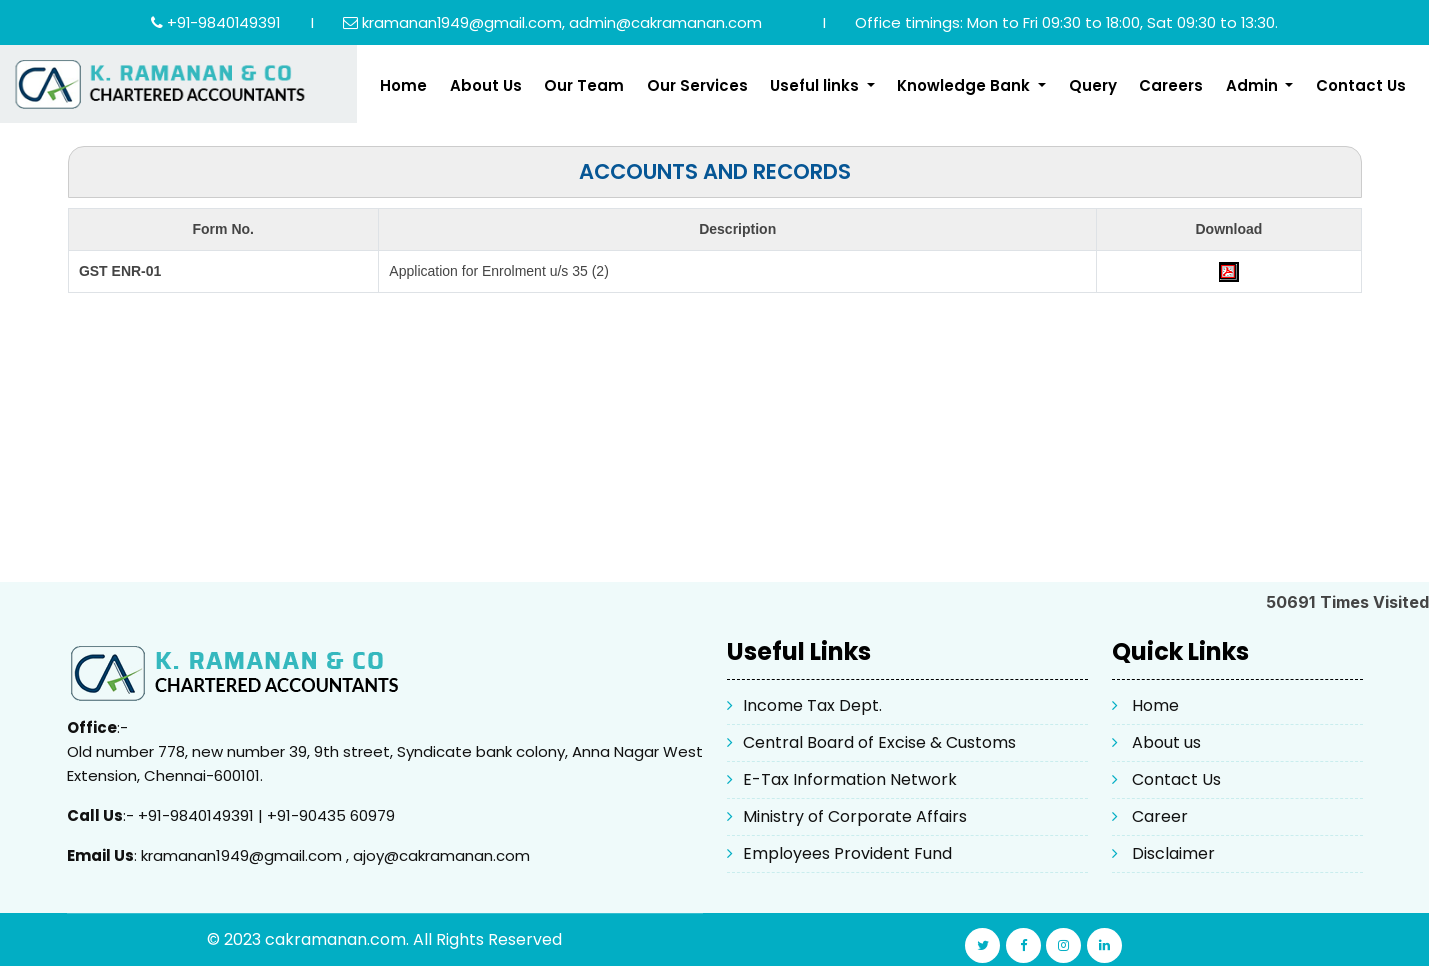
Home (403, 85)
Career (1160, 816)
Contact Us (1361, 85)
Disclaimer (1173, 853)
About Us (486, 85)
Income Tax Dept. (812, 705)
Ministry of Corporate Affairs (855, 816)
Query (1093, 85)
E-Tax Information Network (850, 779)
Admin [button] (1254, 85)
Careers (1171, 85)
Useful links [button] (816, 85)
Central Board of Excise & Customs (879, 742)
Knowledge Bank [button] (965, 85)
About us (1166, 742)
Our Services (697, 85)
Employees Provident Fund (847, 853)
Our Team (584, 85)
